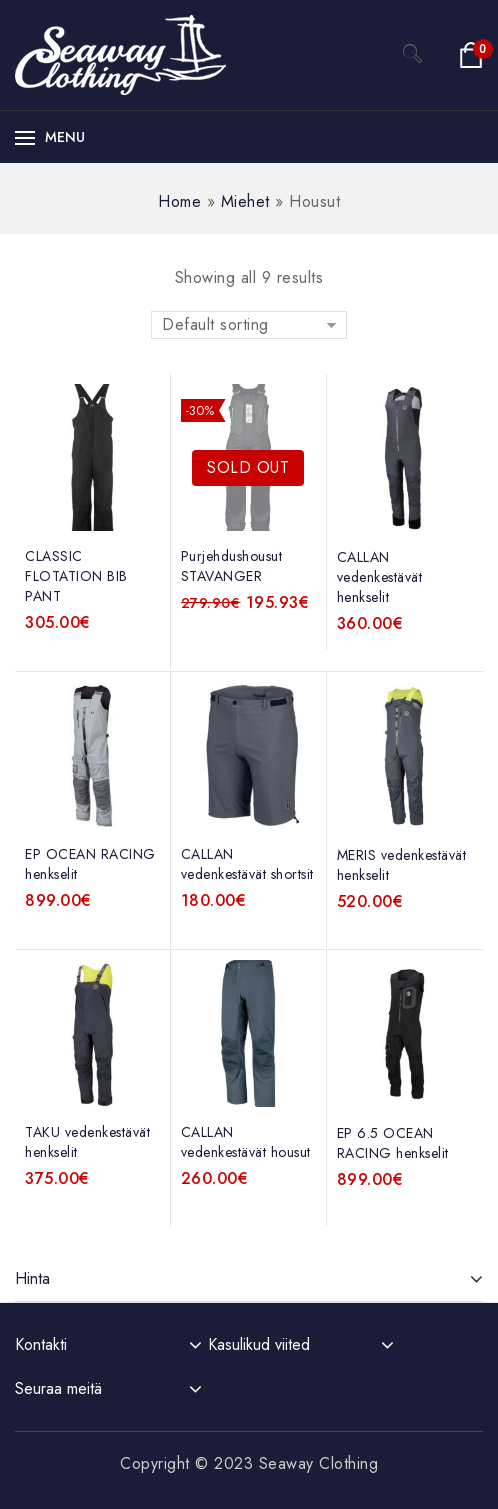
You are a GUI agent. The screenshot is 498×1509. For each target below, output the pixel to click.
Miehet (245, 201)
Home (179, 201)
